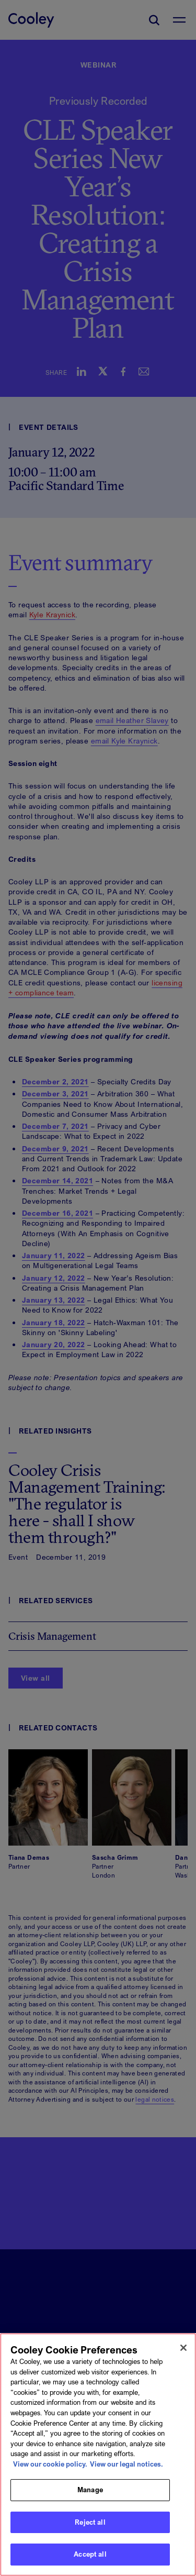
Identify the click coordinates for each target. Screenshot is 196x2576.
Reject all (90, 2527)
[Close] (183, 2352)
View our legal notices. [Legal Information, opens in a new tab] (126, 2468)
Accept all (90, 2560)
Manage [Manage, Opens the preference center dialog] (90, 2495)
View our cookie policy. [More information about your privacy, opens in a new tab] (50, 2468)
